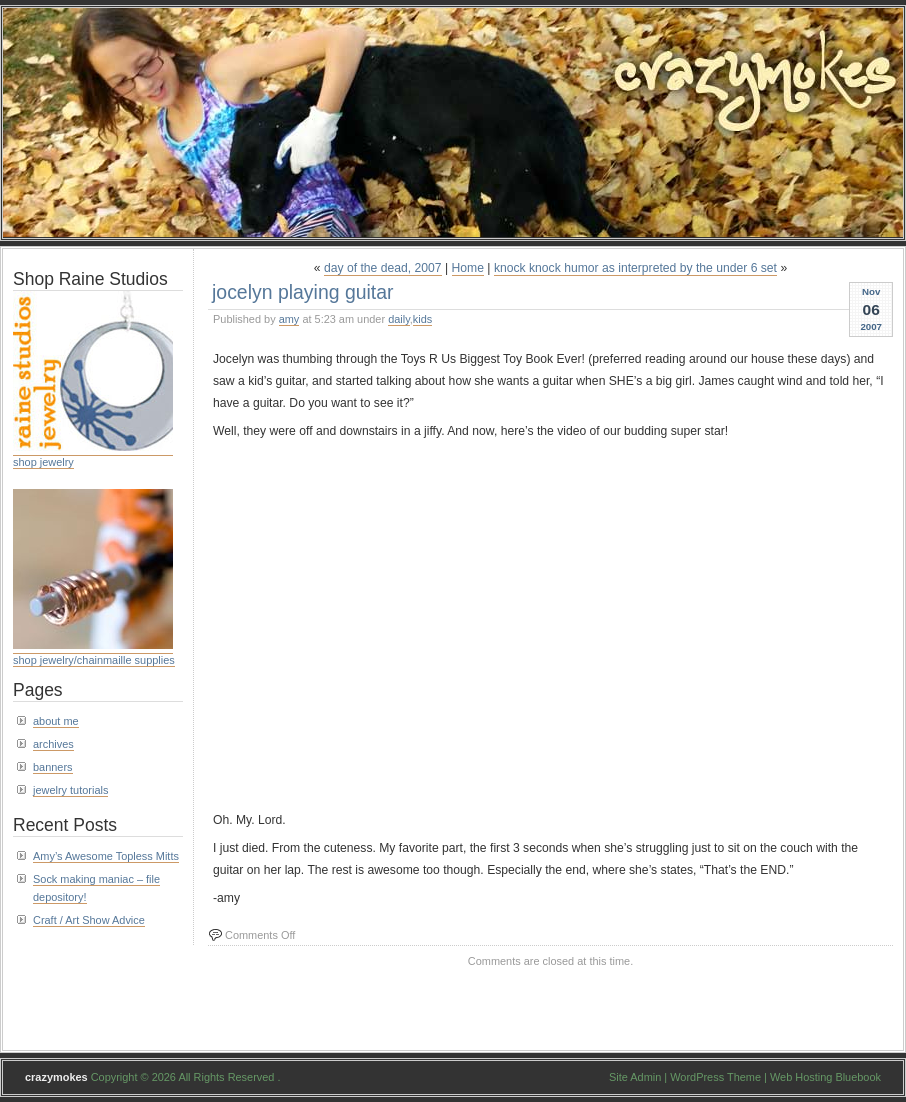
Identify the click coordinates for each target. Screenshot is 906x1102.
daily (399, 319)
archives (53, 744)
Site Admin (635, 1077)
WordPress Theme (715, 1077)
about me (56, 721)
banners (53, 767)
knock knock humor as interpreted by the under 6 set (635, 268)
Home (468, 268)
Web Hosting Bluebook (825, 1077)
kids (422, 319)
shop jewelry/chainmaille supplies (94, 660)
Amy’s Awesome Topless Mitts (106, 856)
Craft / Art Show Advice (89, 920)
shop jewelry (43, 462)
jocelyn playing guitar (303, 292)
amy (289, 319)
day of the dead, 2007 (383, 268)
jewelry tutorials (70, 790)
